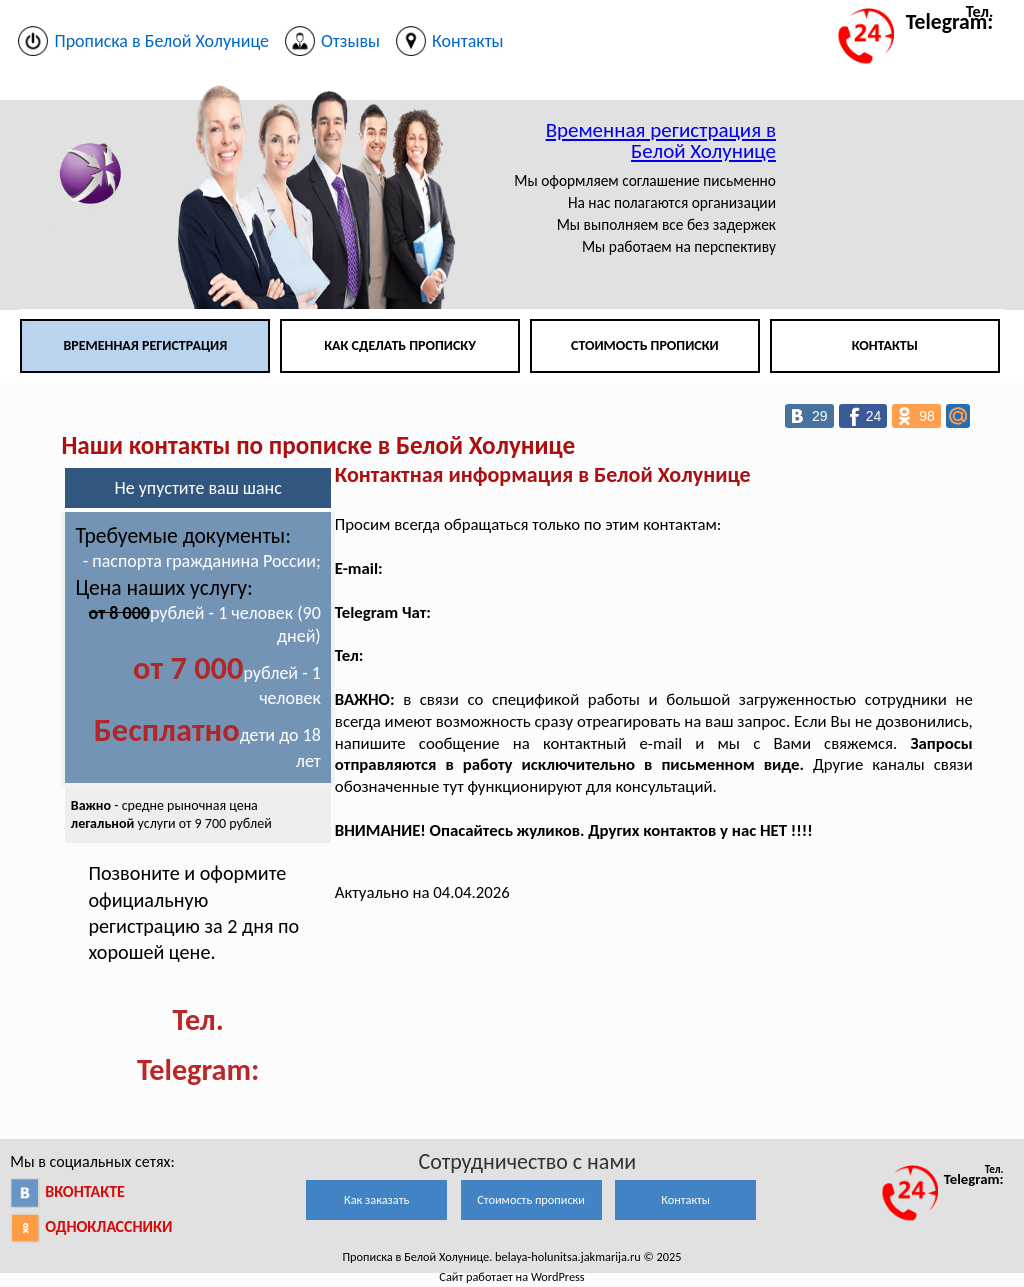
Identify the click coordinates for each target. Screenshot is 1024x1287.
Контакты (885, 345)
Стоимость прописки (645, 345)
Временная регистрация (145, 345)
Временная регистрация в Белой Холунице (661, 140)
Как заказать (376, 1199)
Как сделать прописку (400, 345)
